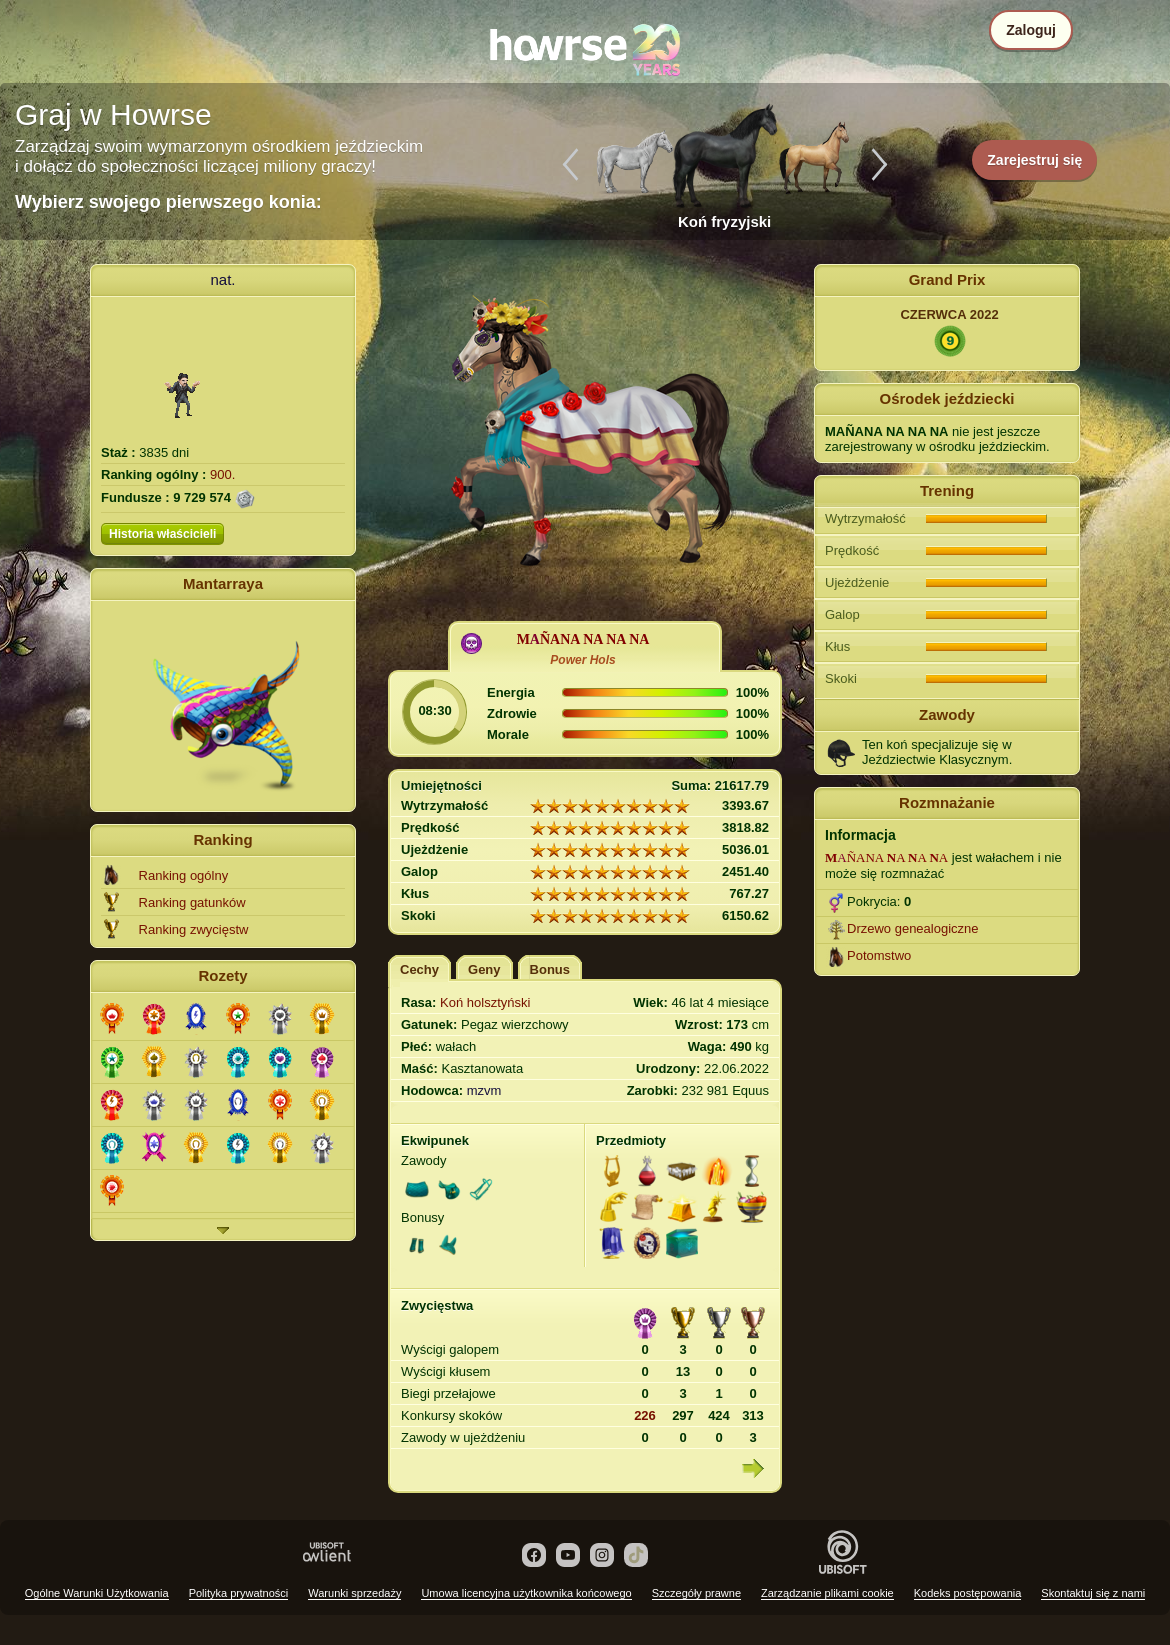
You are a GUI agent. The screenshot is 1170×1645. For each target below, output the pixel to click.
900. (222, 474)
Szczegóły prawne (696, 1593)
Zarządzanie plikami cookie (827, 1593)
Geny (484, 969)
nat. (222, 279)
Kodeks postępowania (968, 1593)
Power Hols (582, 660)
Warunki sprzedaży (354, 1593)
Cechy (419, 969)
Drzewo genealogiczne (913, 928)
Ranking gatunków (192, 902)
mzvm (484, 1090)
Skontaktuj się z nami (1093, 1593)
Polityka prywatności (239, 1593)
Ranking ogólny (184, 875)
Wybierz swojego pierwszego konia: (168, 202)
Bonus (550, 969)
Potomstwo (879, 955)
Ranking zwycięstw (194, 929)
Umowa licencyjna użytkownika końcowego (526, 1593)
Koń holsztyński (485, 1002)
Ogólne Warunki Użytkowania (97, 1593)
